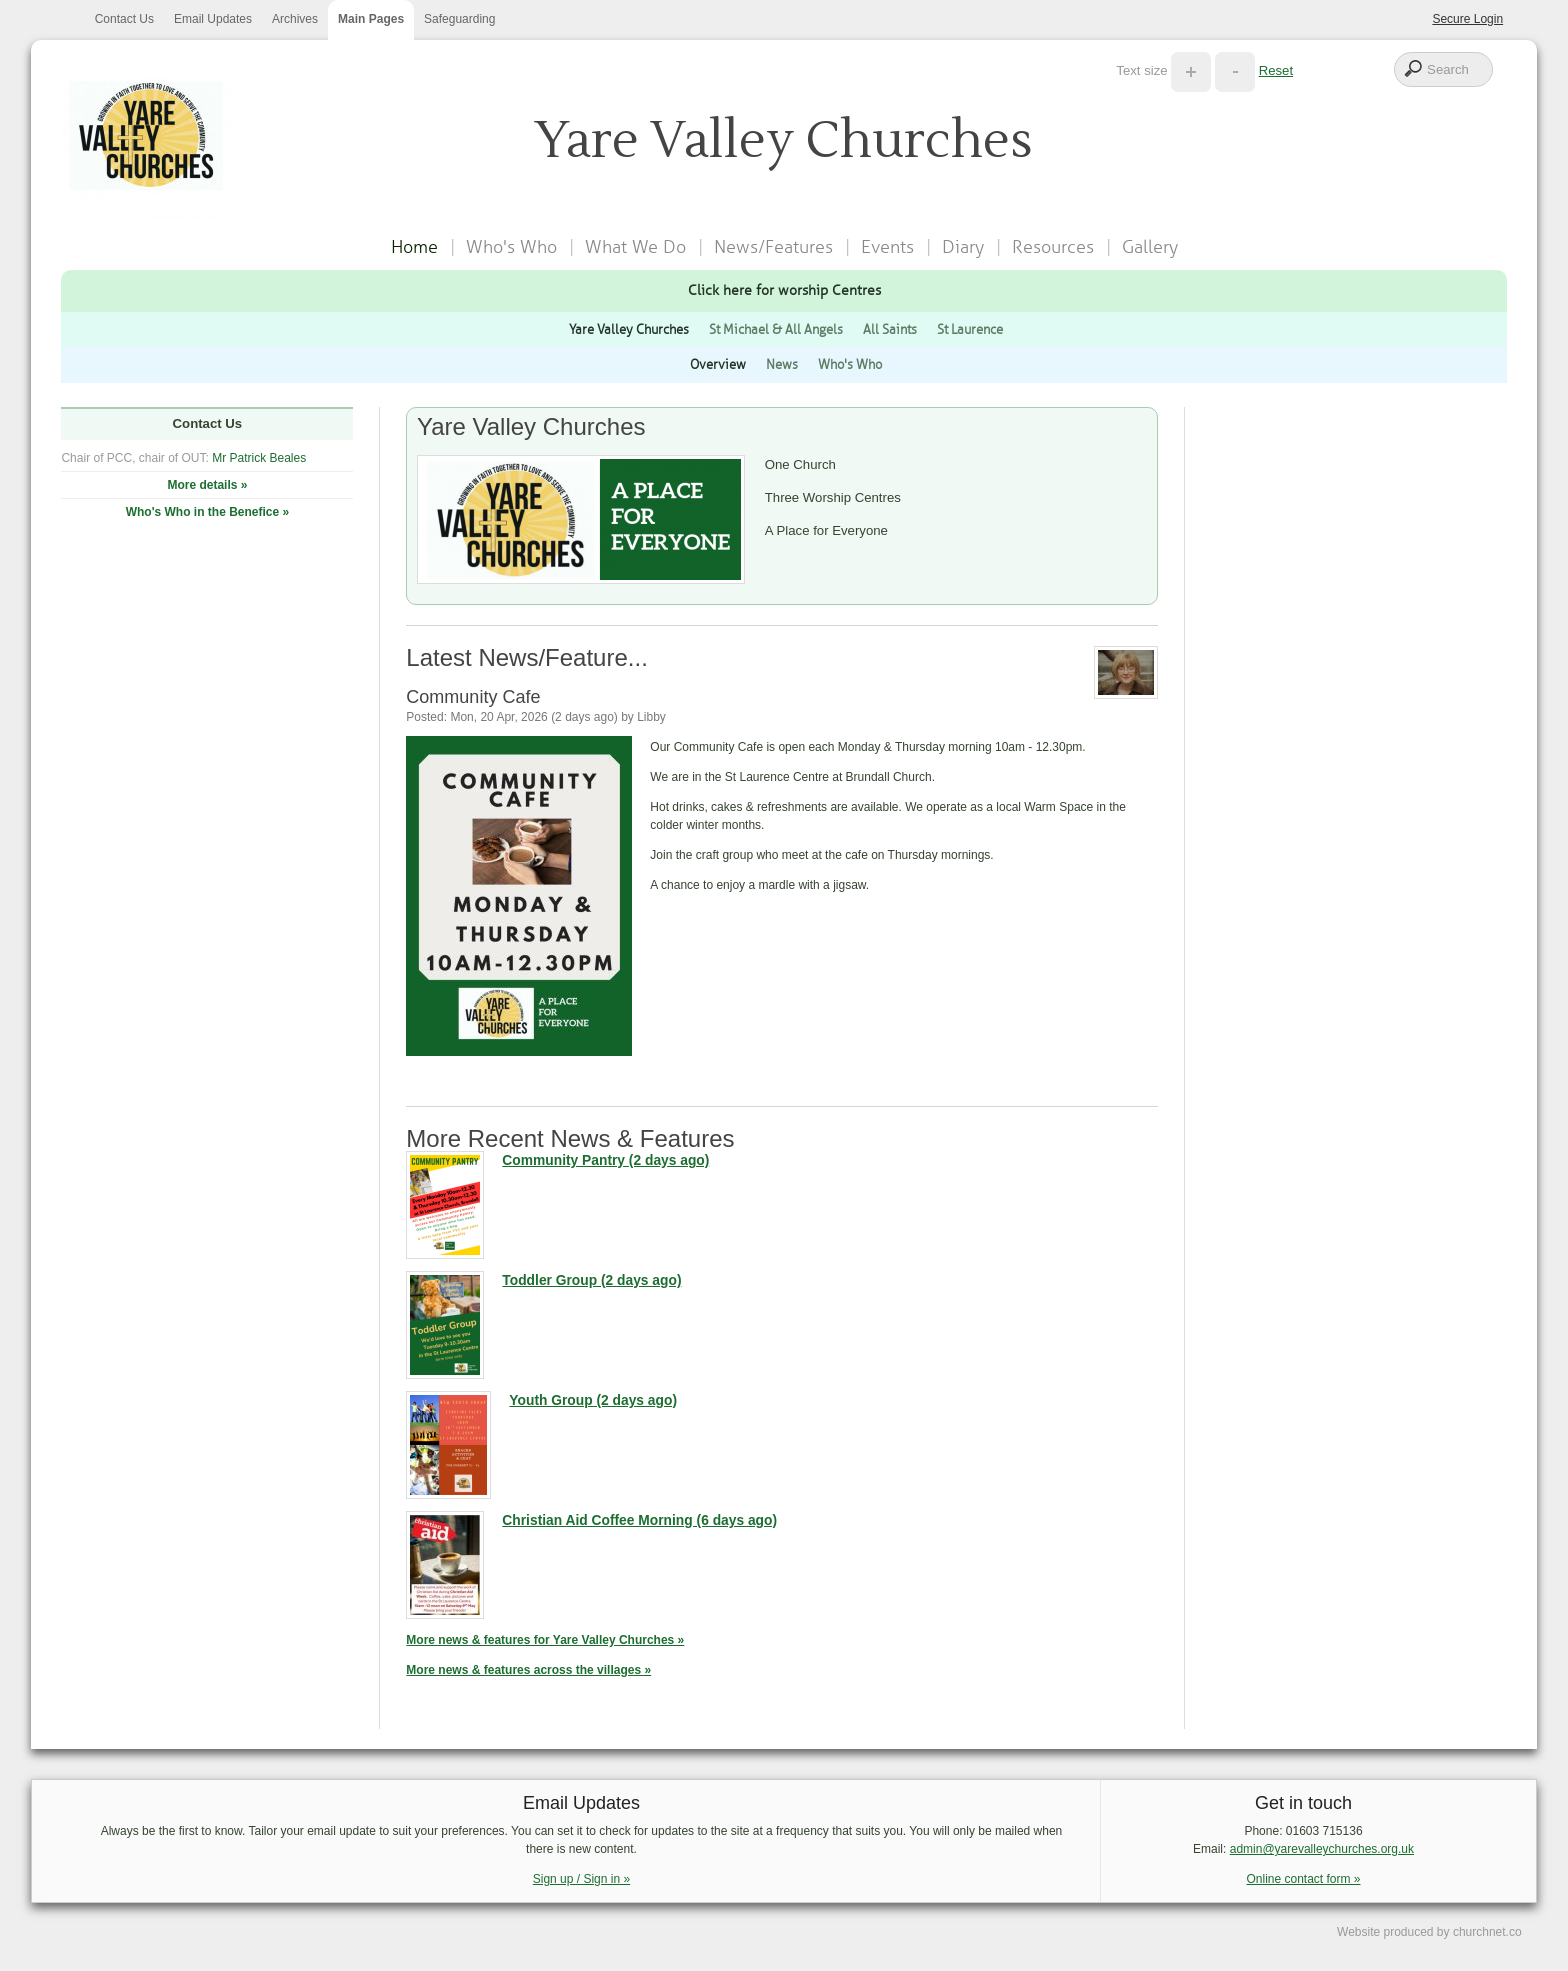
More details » (207, 485)
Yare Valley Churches (629, 329)
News (782, 364)
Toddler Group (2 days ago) (591, 1280)
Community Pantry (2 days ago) (605, 1160)
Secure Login (1467, 19)
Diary (963, 247)
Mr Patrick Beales (259, 458)
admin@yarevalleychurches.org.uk (1322, 1849)
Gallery (1150, 247)
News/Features (773, 247)
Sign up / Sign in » (581, 1879)
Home (414, 247)
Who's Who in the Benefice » (208, 512)
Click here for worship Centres (784, 290)
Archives (295, 19)
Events (887, 247)
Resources (1053, 247)
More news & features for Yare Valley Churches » (545, 1640)
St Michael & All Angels (776, 329)
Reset (1276, 70)
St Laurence (970, 329)
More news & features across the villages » (528, 1670)
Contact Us (124, 19)
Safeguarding (459, 19)
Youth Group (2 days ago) (593, 1400)
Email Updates (213, 19)
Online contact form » (1303, 1879)
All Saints (890, 329)
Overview (718, 364)
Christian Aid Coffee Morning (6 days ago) (639, 1520)
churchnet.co (1487, 1932)
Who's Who (511, 247)
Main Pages (371, 19)
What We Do (635, 247)
